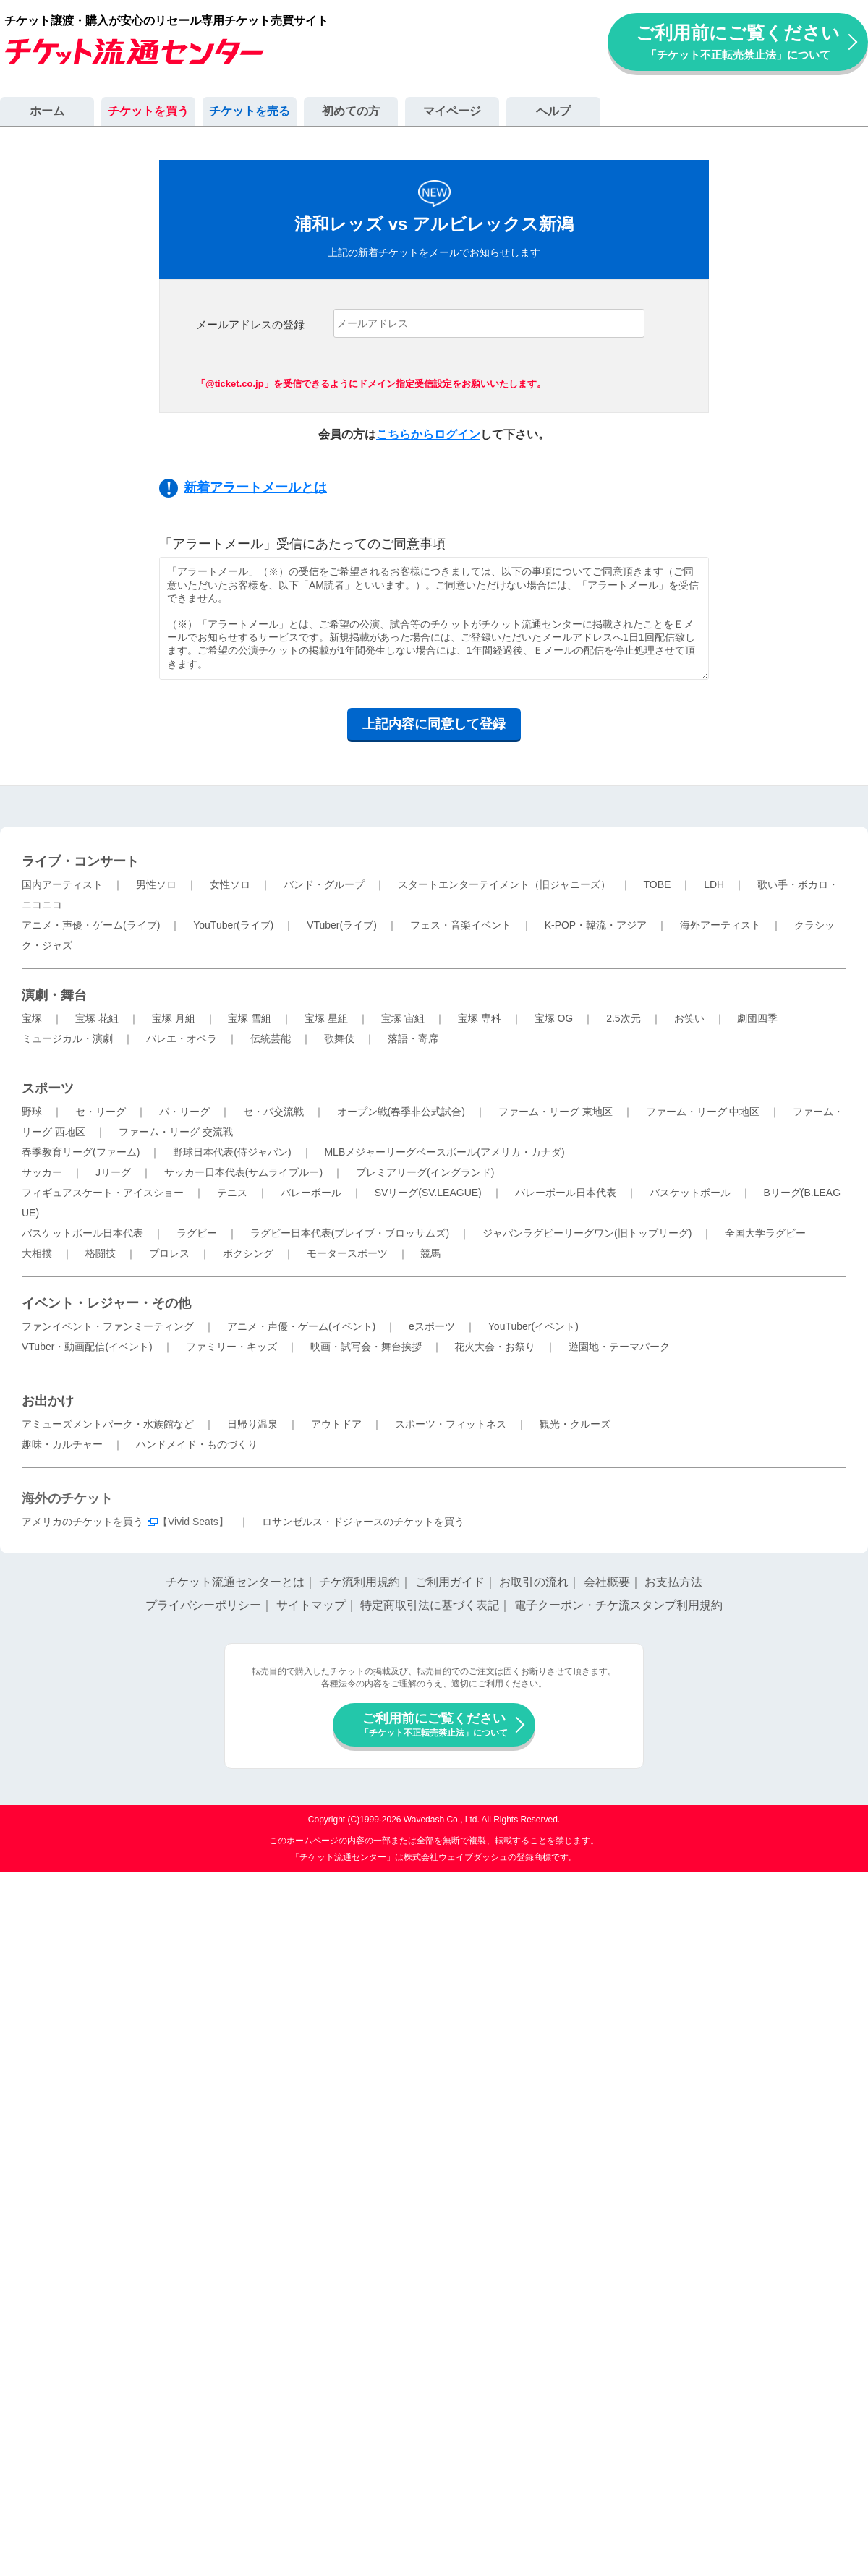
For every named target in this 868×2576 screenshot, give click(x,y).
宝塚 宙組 (403, 1018)
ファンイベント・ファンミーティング (108, 1326)
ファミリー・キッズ (231, 1346)
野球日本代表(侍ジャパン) (232, 1152)
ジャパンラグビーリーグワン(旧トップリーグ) (587, 1233)
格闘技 (100, 1253)
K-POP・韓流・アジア (596, 925)
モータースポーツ (347, 1253)
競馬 (430, 1253)
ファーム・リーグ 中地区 (703, 1111)
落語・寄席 (413, 1038)
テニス (232, 1192)
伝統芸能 (270, 1038)
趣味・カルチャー (62, 1444)
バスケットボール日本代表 (82, 1233)
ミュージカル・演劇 (67, 1038)
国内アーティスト (62, 884)
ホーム (47, 111)
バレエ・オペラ (181, 1038)
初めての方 (351, 111)
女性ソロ (230, 884)
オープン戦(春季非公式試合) (401, 1111)
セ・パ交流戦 (273, 1111)
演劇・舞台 (54, 995)
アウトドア (336, 1424)
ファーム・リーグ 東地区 (555, 1111)
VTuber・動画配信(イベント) (87, 1346)
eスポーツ (432, 1326)
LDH (714, 884)
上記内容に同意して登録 (434, 724)
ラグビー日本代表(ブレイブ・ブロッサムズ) (349, 1233)
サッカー (42, 1172)
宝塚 (32, 1018)
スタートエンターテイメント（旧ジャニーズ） (504, 884)
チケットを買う (148, 111)
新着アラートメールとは (255, 487)
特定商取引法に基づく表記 (429, 1605)
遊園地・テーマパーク (619, 1346)
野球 (32, 1111)
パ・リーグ (184, 1111)
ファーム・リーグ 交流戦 (176, 1132)
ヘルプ (553, 111)
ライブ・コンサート (80, 861)
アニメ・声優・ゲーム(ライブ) (91, 925)
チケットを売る (249, 111)
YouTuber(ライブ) (233, 925)
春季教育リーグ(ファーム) (81, 1152)
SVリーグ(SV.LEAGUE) (428, 1192)
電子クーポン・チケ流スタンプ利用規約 (618, 1605)
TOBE (657, 884)
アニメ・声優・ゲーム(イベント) (301, 1326)
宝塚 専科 (479, 1018)
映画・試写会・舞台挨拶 (366, 1346)
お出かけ (48, 1401)
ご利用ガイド (450, 1582)
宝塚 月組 (173, 1018)
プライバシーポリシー (203, 1605)
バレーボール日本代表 (565, 1192)
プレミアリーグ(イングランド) (425, 1172)
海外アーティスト (720, 925)
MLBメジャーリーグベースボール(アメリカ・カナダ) (444, 1152)
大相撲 (37, 1253)
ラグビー (196, 1233)
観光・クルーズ (575, 1424)
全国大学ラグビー (765, 1233)
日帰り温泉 (252, 1424)
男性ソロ (156, 884)
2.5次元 (623, 1018)
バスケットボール (690, 1192)
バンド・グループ (324, 884)
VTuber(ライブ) (342, 925)
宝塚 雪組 (249, 1018)
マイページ (452, 111)
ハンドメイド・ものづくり (197, 1444)
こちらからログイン (428, 434)
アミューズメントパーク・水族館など (108, 1424)
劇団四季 (757, 1018)
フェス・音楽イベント (460, 925)
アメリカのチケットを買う (82, 1521)
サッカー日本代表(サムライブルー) (243, 1172)
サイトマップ (311, 1605)
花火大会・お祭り (494, 1346)
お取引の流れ (534, 1582)
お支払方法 (673, 1582)
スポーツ (48, 1088)
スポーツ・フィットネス (450, 1424)
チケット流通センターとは (235, 1582)
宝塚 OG (554, 1018)
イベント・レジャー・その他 (106, 1303)
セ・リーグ (100, 1111)
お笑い (689, 1018)
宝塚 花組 (97, 1018)
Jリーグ (113, 1172)
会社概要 (607, 1582)
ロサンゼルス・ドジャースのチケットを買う (363, 1521)
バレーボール (311, 1192)
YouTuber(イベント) (533, 1326)
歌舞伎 (339, 1038)
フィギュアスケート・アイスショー (103, 1192)
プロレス (169, 1253)
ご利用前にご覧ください (738, 41)
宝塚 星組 (326, 1018)
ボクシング (248, 1253)
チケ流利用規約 (359, 1582)
